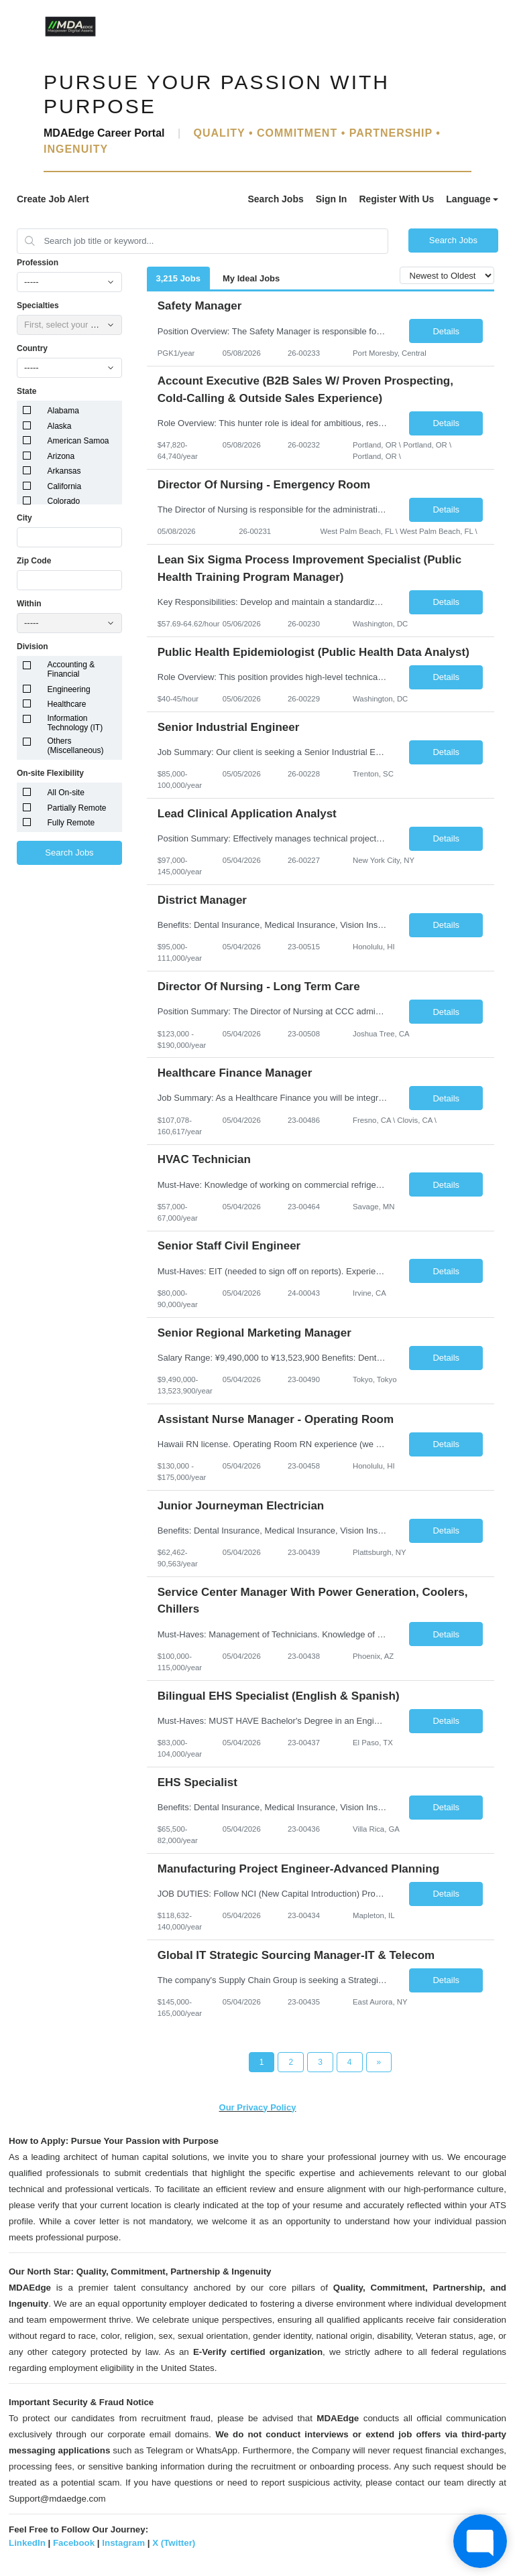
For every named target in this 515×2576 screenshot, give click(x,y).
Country (32, 348)
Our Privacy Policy (257, 2107)
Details (446, 331)
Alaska (60, 426)
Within (29, 603)
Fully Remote (71, 822)
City (24, 518)
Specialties (38, 305)
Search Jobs (275, 199)
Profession (37, 262)
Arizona (61, 456)
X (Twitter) (173, 2543)
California (65, 486)
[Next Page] (379, 2062)
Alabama (63, 410)
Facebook (74, 2543)
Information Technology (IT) (75, 723)
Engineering (69, 689)
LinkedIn (27, 2543)
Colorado (64, 501)
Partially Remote (77, 808)
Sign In (331, 199)
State (26, 391)
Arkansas (64, 471)
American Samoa (78, 441)
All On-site (66, 792)
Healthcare (67, 704)
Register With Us (396, 199)
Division (32, 646)
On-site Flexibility (50, 773)
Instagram (123, 2543)
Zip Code (34, 560)
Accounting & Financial (71, 669)
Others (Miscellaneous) (76, 745)
